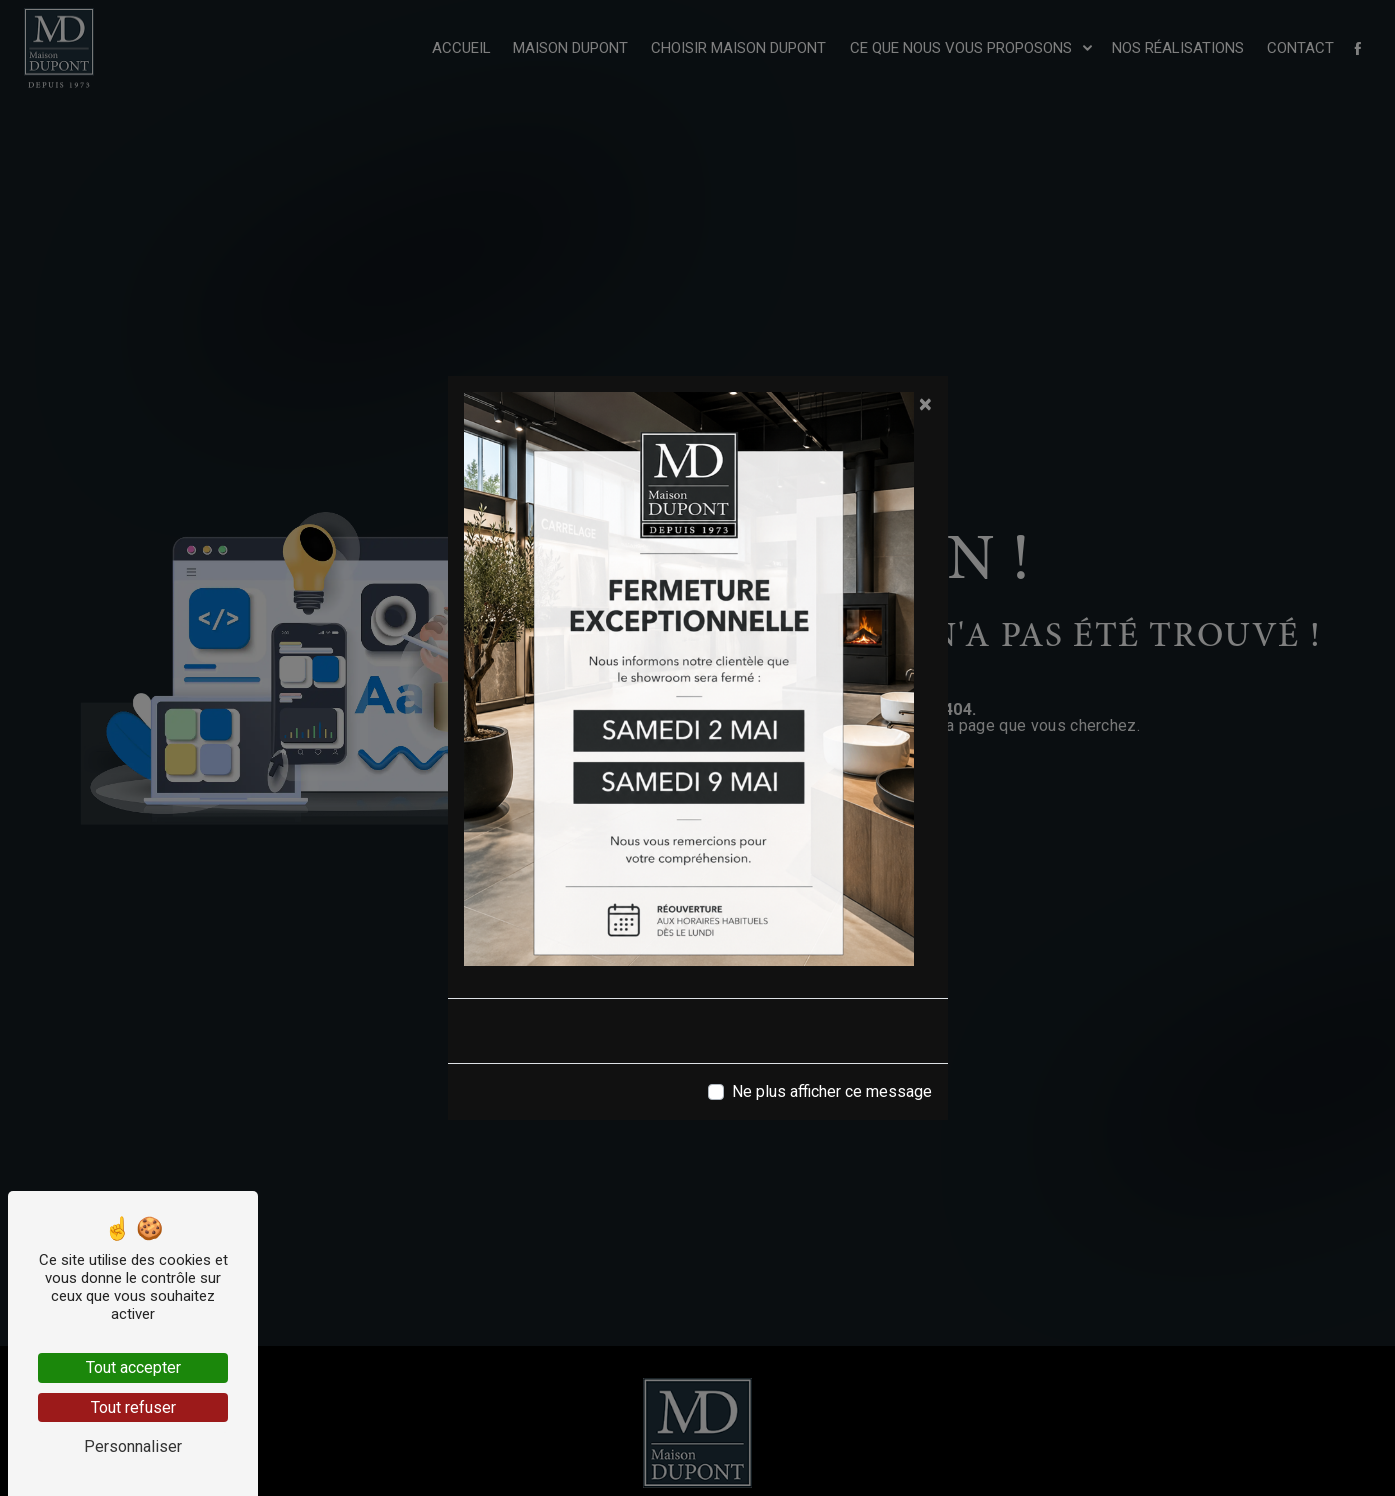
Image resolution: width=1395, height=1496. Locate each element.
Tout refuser (133, 1407)
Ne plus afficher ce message (832, 1091)
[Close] (925, 404)
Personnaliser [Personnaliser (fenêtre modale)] (133, 1446)
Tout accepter (133, 1367)
